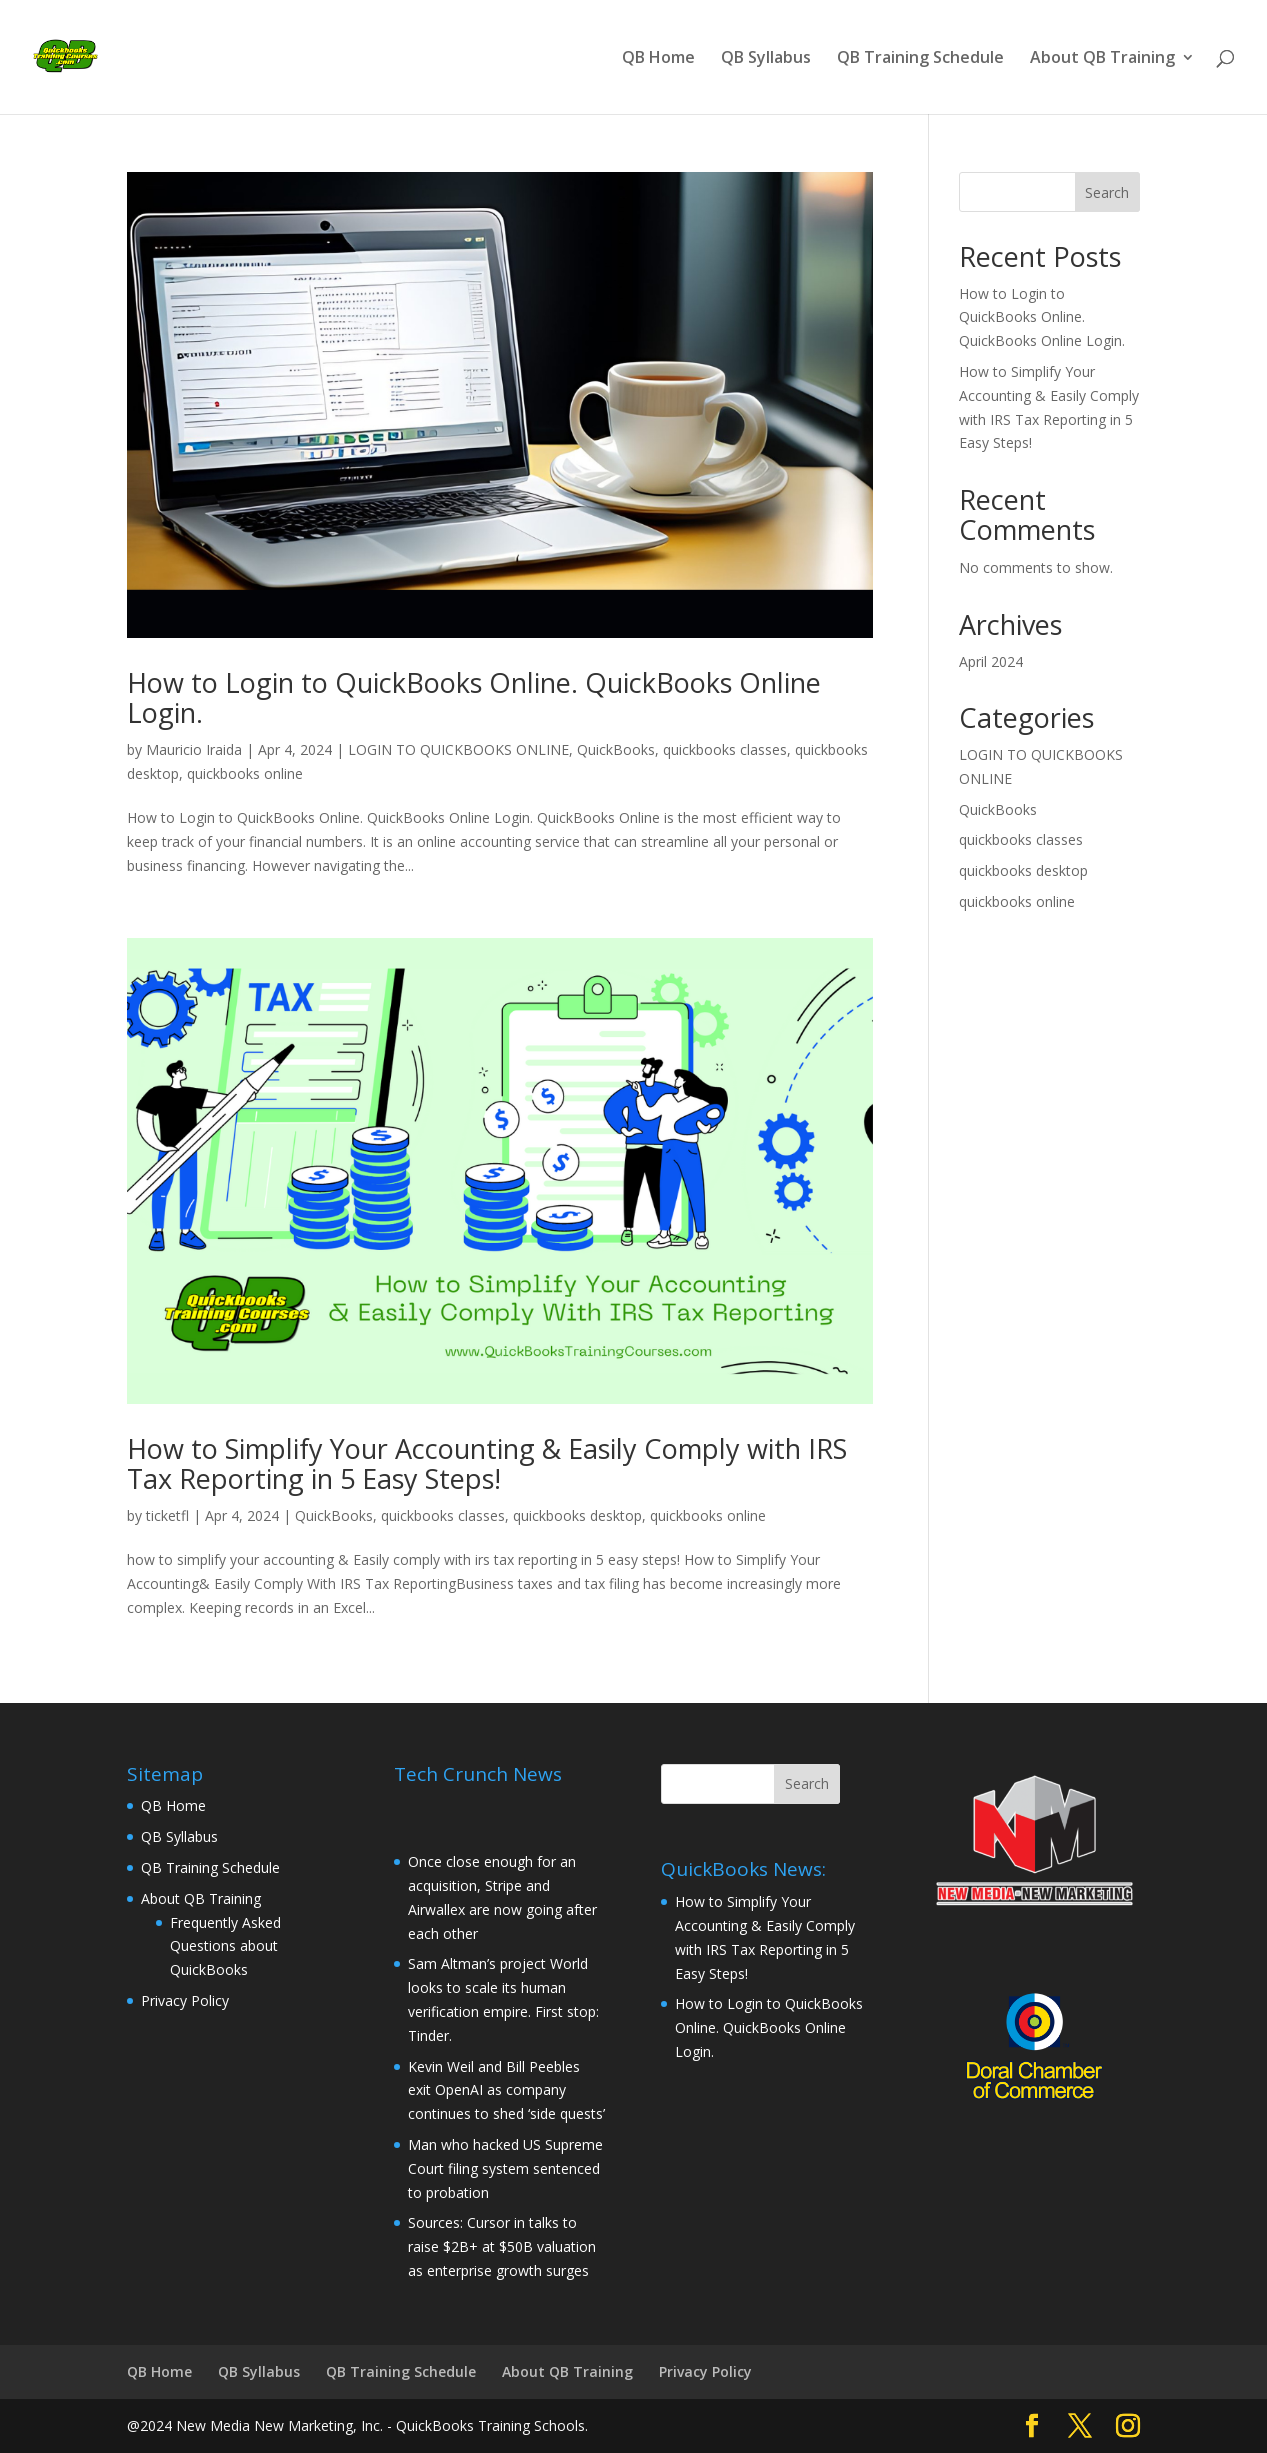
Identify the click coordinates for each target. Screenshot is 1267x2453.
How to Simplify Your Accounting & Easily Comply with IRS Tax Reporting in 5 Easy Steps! (487, 1463)
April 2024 (991, 661)
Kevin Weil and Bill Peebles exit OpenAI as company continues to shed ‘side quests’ (506, 2090)
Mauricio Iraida (194, 749)
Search (1107, 192)
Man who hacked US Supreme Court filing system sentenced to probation (505, 2168)
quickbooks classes (725, 749)
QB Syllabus (766, 59)
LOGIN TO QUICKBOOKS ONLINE (458, 749)
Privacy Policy (185, 2000)
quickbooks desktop (577, 1515)
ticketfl (167, 1515)
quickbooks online (245, 773)
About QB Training (1102, 59)
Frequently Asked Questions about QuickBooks (225, 1946)
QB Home (658, 59)
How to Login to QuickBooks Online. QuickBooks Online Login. (474, 697)
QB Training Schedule (920, 59)
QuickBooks (616, 749)
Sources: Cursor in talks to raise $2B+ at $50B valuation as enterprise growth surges (502, 2246)
